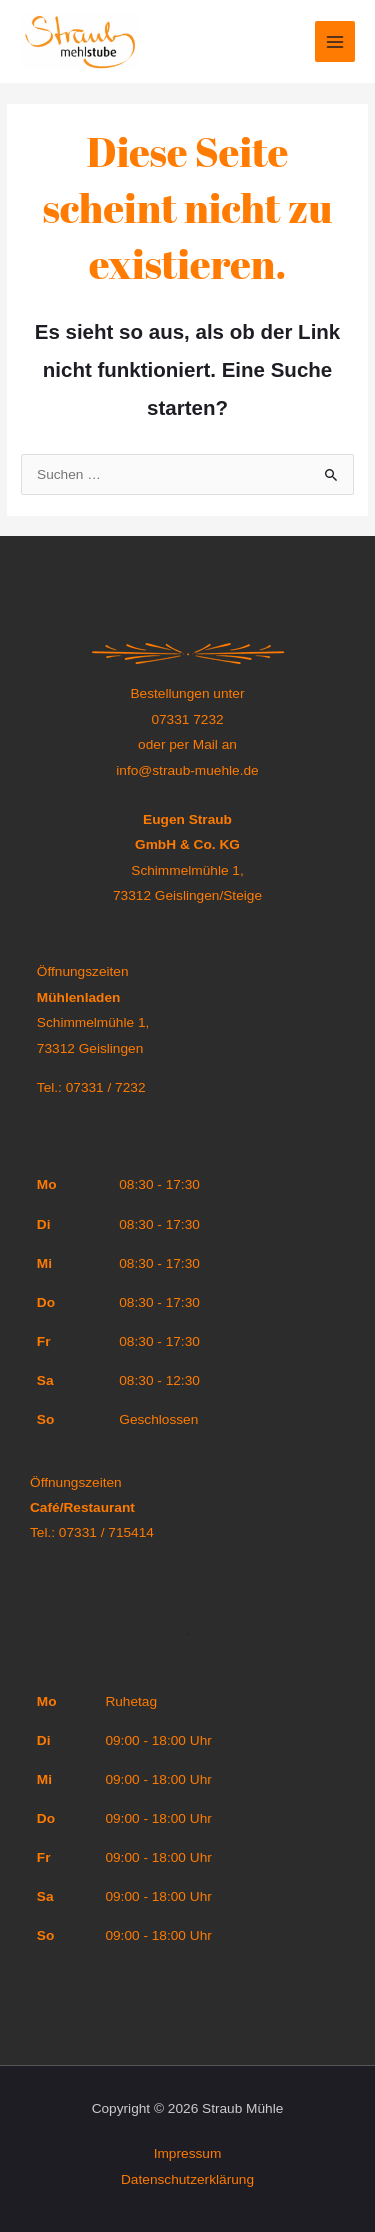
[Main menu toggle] (335, 41)
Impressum (188, 2153)
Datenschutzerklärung (187, 2179)
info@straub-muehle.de (187, 770)
